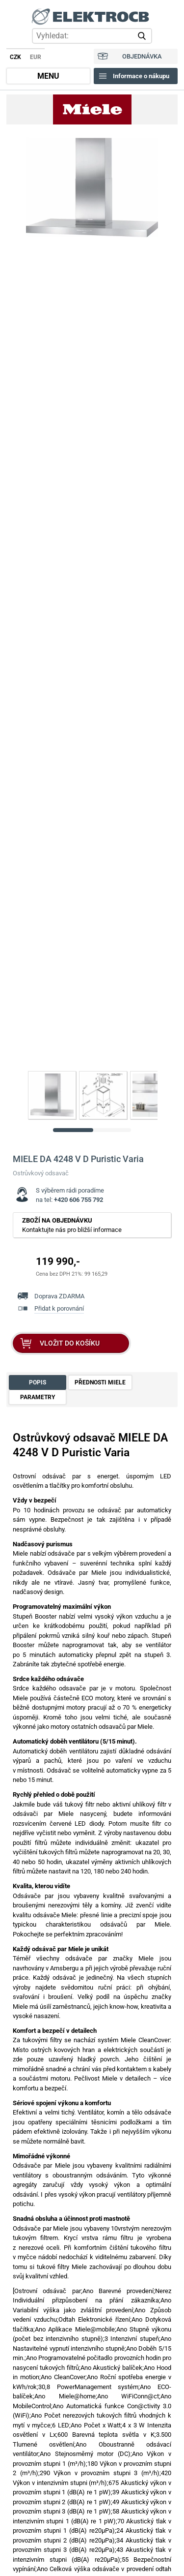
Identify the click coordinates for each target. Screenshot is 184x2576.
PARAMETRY (37, 1397)
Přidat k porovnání (59, 1308)
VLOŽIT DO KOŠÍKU (70, 1343)
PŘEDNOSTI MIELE (100, 1382)
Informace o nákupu (141, 76)
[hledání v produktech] (92, 35)
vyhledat (143, 35)
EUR (35, 57)
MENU (48, 76)
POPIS (37, 1382)
